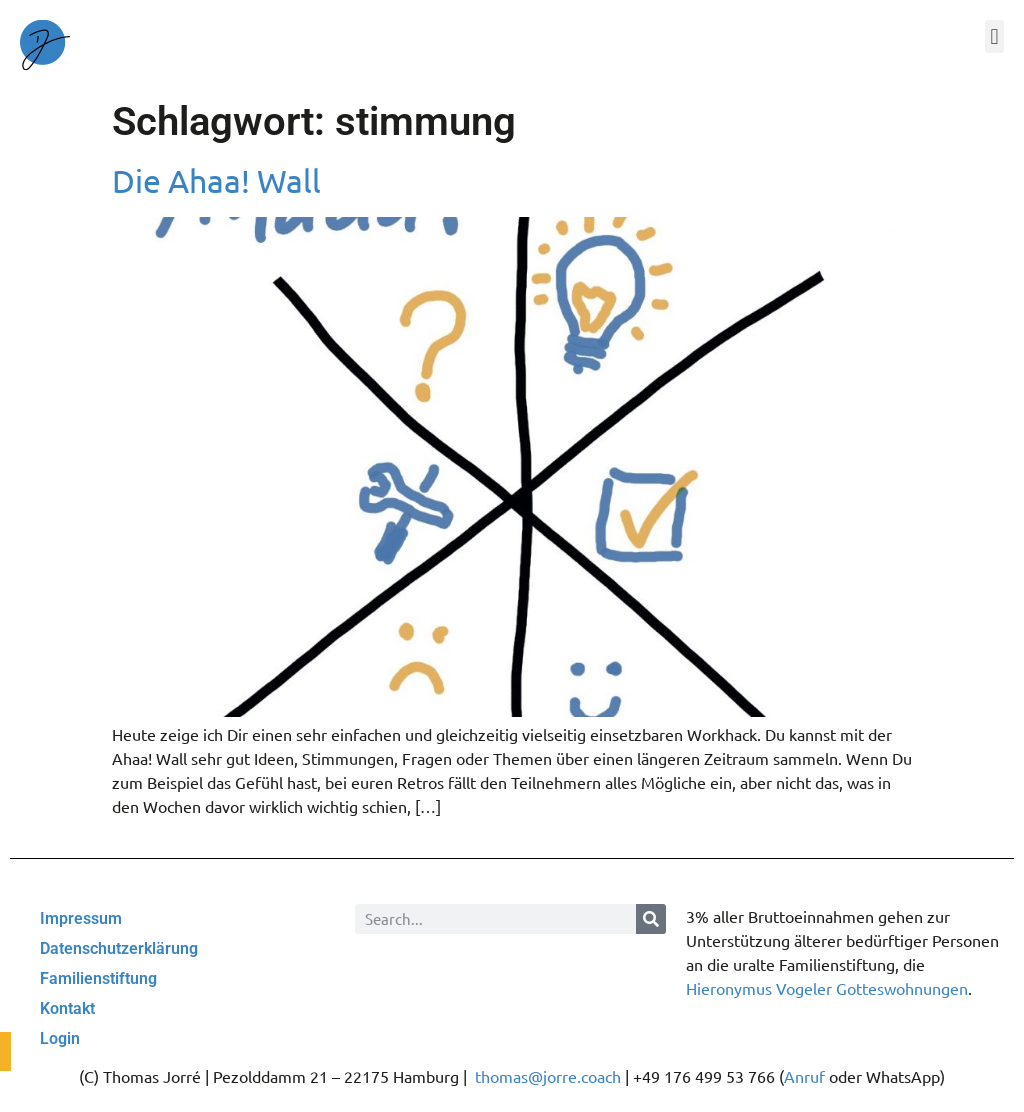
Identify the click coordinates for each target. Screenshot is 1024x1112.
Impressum (81, 918)
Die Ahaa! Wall (216, 180)
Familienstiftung (98, 978)
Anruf (804, 1076)
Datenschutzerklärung (119, 948)
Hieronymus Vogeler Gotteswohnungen (827, 988)
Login (60, 1038)
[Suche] (651, 919)
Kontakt (67, 1008)
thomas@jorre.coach (548, 1076)
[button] (994, 36)
